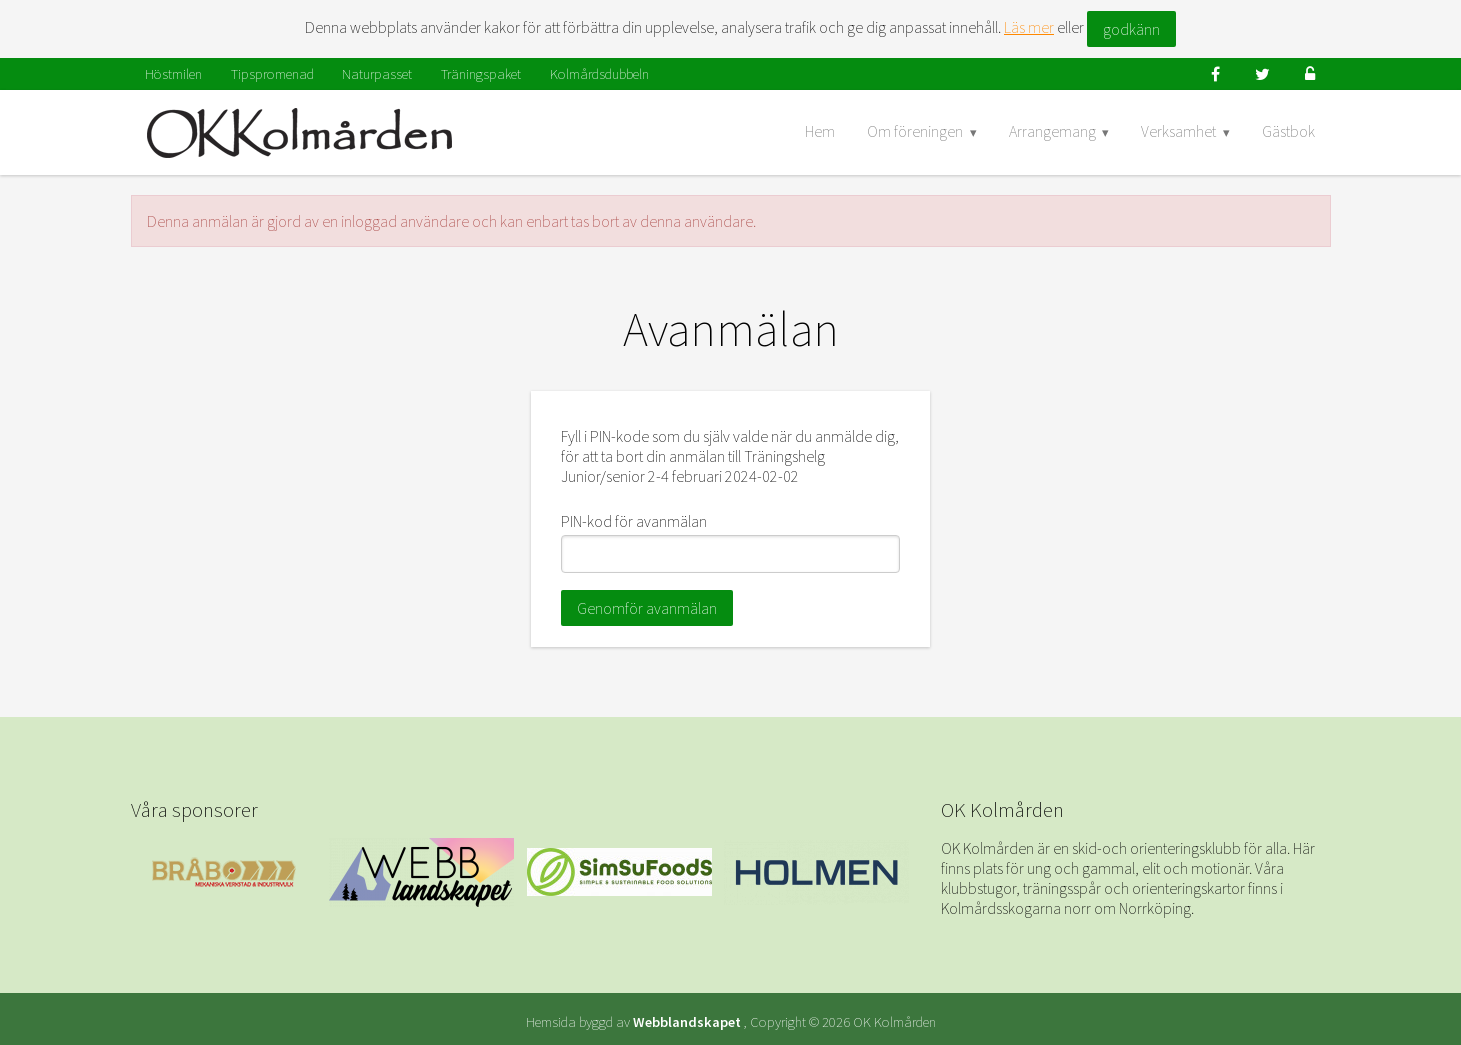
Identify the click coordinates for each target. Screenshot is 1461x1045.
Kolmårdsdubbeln (599, 74)
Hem (820, 131)
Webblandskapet (687, 1022)
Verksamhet (1178, 131)
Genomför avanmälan (647, 608)
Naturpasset (377, 74)
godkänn (1131, 29)
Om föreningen (915, 131)
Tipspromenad (272, 74)
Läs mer (1029, 27)
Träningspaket (481, 74)
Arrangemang (1052, 131)
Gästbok (1288, 131)
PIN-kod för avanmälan (634, 521)
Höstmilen (173, 74)
